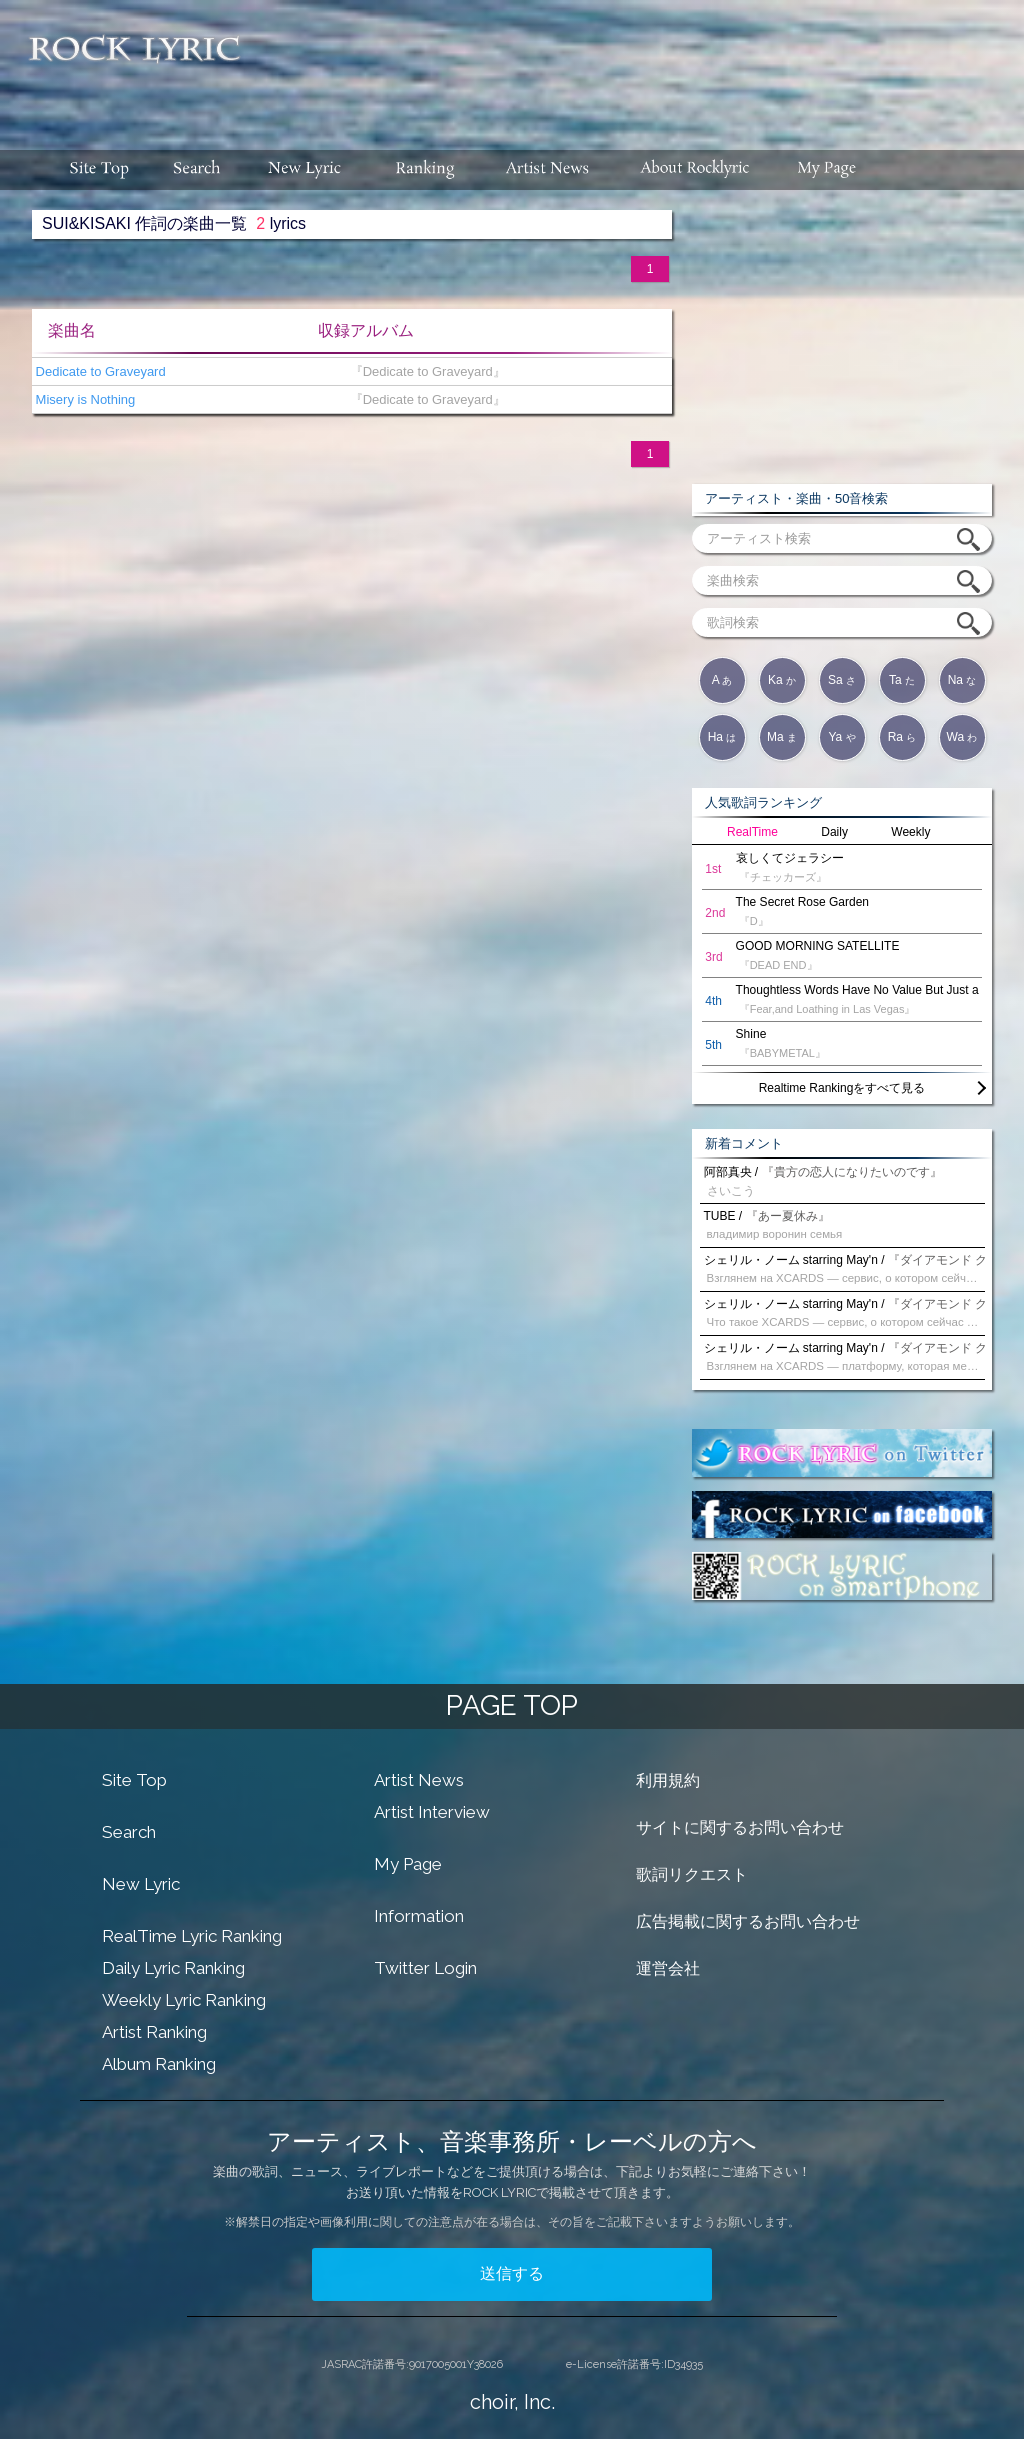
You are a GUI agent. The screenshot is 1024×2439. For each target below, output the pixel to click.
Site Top (134, 1780)
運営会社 (668, 1968)
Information (419, 1916)
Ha (722, 737)
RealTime (752, 832)
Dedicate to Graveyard (99, 371)
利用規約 (668, 1780)
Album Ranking (159, 2064)
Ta (902, 680)
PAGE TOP (512, 1705)
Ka (782, 680)
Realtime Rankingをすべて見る (842, 1088)
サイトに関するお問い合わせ (740, 1827)
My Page (408, 1864)
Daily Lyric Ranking (173, 1968)
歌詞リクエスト (692, 1874)
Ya (841, 737)
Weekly (910, 832)
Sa (842, 680)
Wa (962, 737)
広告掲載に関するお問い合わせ (748, 1921)
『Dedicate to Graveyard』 (423, 371)
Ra (902, 737)
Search (129, 1832)
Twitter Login (425, 1968)
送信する (512, 2273)
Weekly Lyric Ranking (184, 2000)
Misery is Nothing (83, 399)
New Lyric (141, 1884)
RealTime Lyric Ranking (192, 1936)
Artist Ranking (154, 2032)
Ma (782, 737)
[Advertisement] (640, 65)
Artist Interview (432, 1812)
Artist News (419, 1780)
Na (962, 680)
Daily (834, 832)
